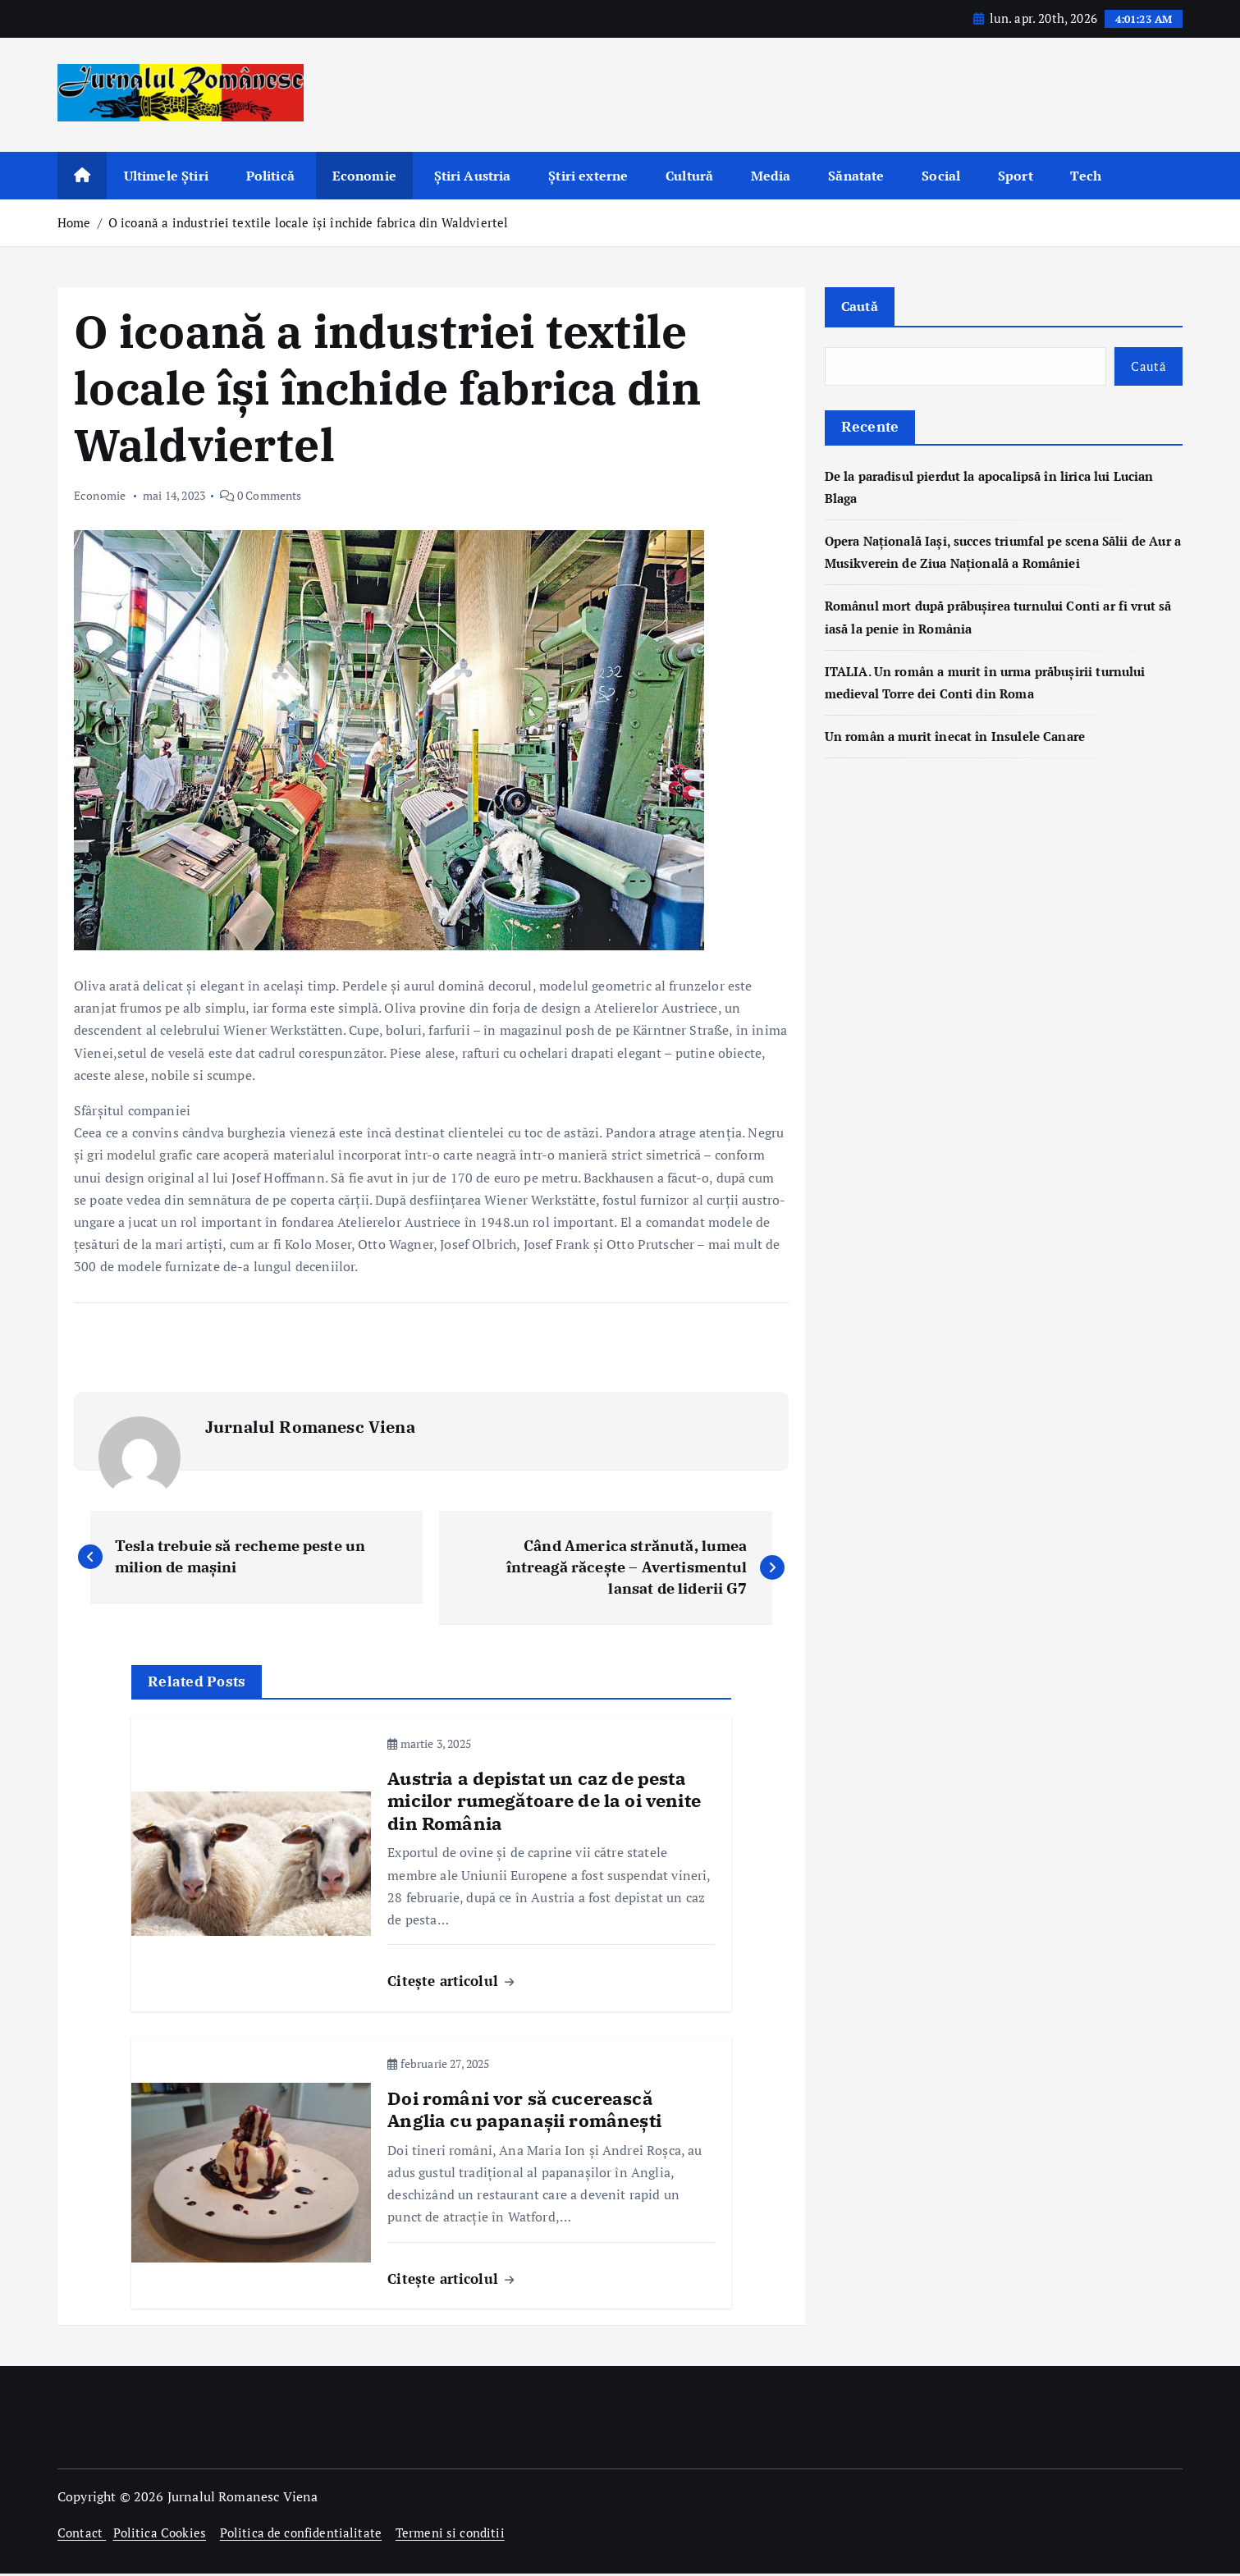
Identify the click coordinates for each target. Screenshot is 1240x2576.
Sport (1015, 176)
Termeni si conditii (463, 2535)
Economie (364, 176)
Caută (861, 306)
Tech (1085, 176)
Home (74, 222)
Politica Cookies (163, 2535)
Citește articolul (450, 1983)
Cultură (689, 176)
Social (941, 176)
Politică (270, 176)
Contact (82, 2535)
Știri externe (588, 176)
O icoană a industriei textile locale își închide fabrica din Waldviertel (308, 222)
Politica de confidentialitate (309, 2535)
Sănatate (856, 176)
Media (771, 176)
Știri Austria (472, 176)
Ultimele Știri (166, 176)
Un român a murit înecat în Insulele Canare (962, 739)
